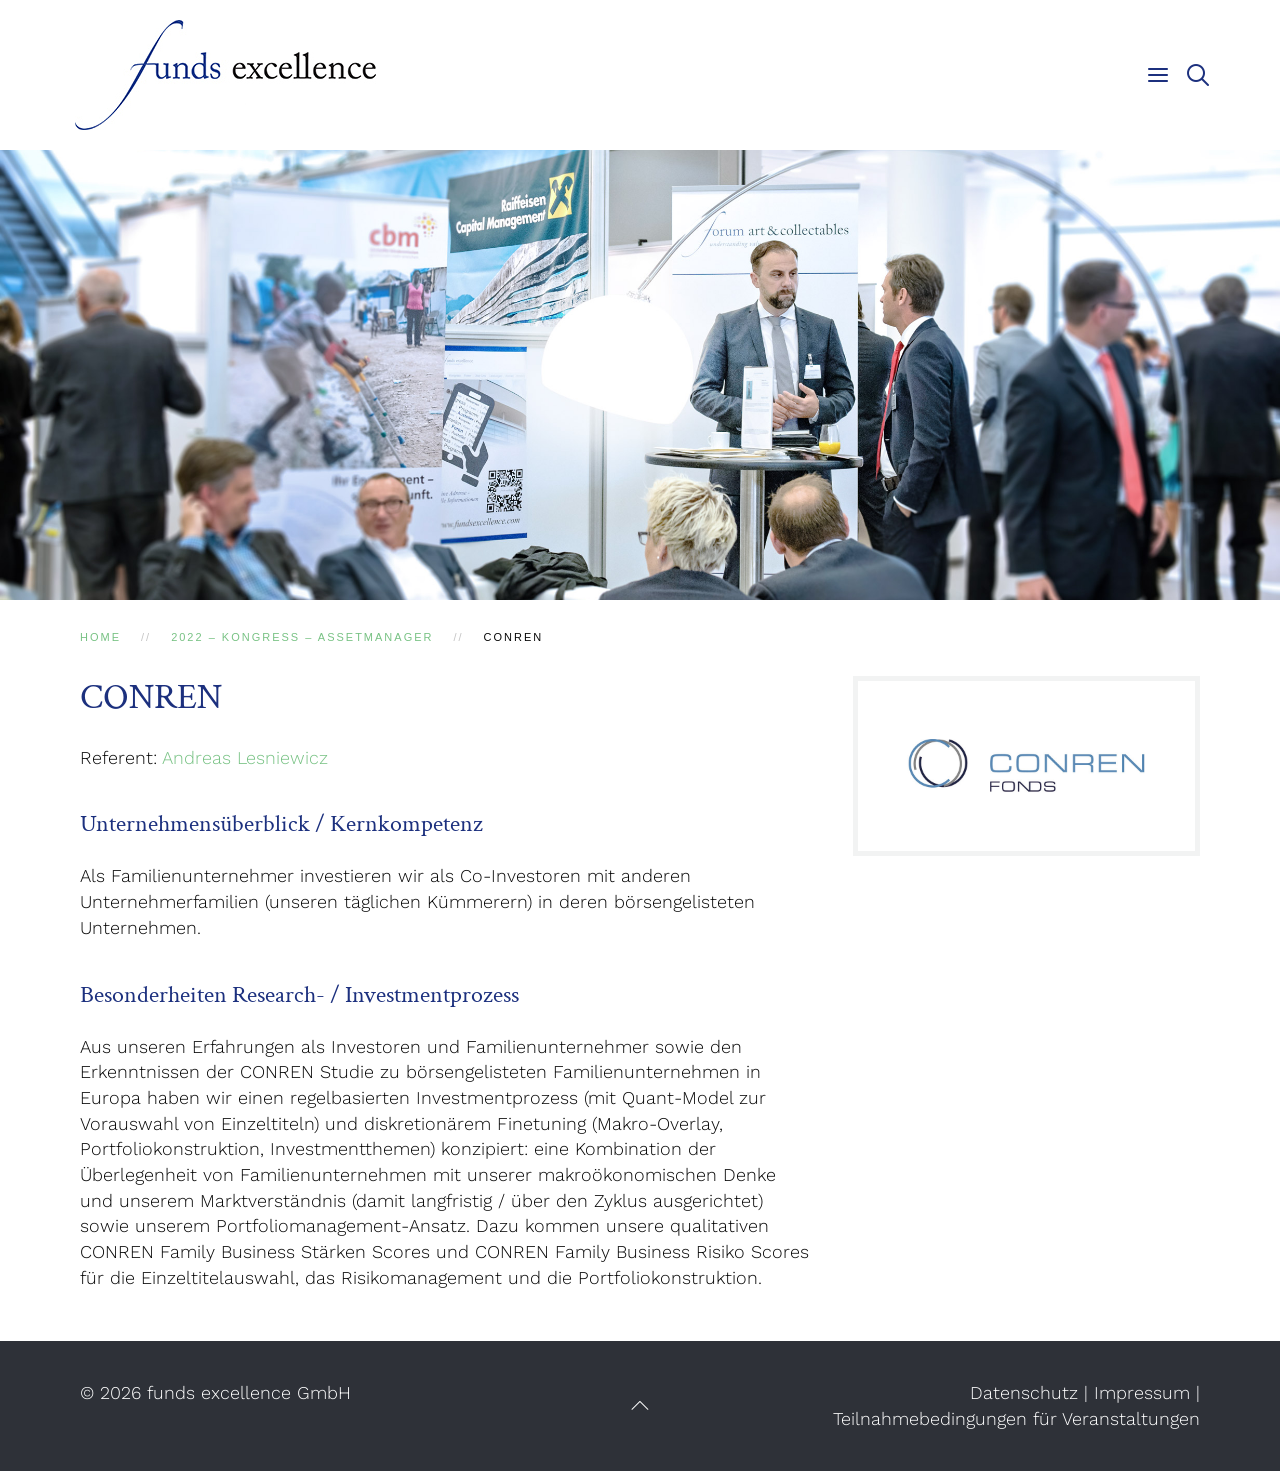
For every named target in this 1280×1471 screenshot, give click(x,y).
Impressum (1142, 1392)
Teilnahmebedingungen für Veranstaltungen (1016, 1418)
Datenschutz (1024, 1392)
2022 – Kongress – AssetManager (302, 637)
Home (100, 637)
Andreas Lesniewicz (245, 757)
